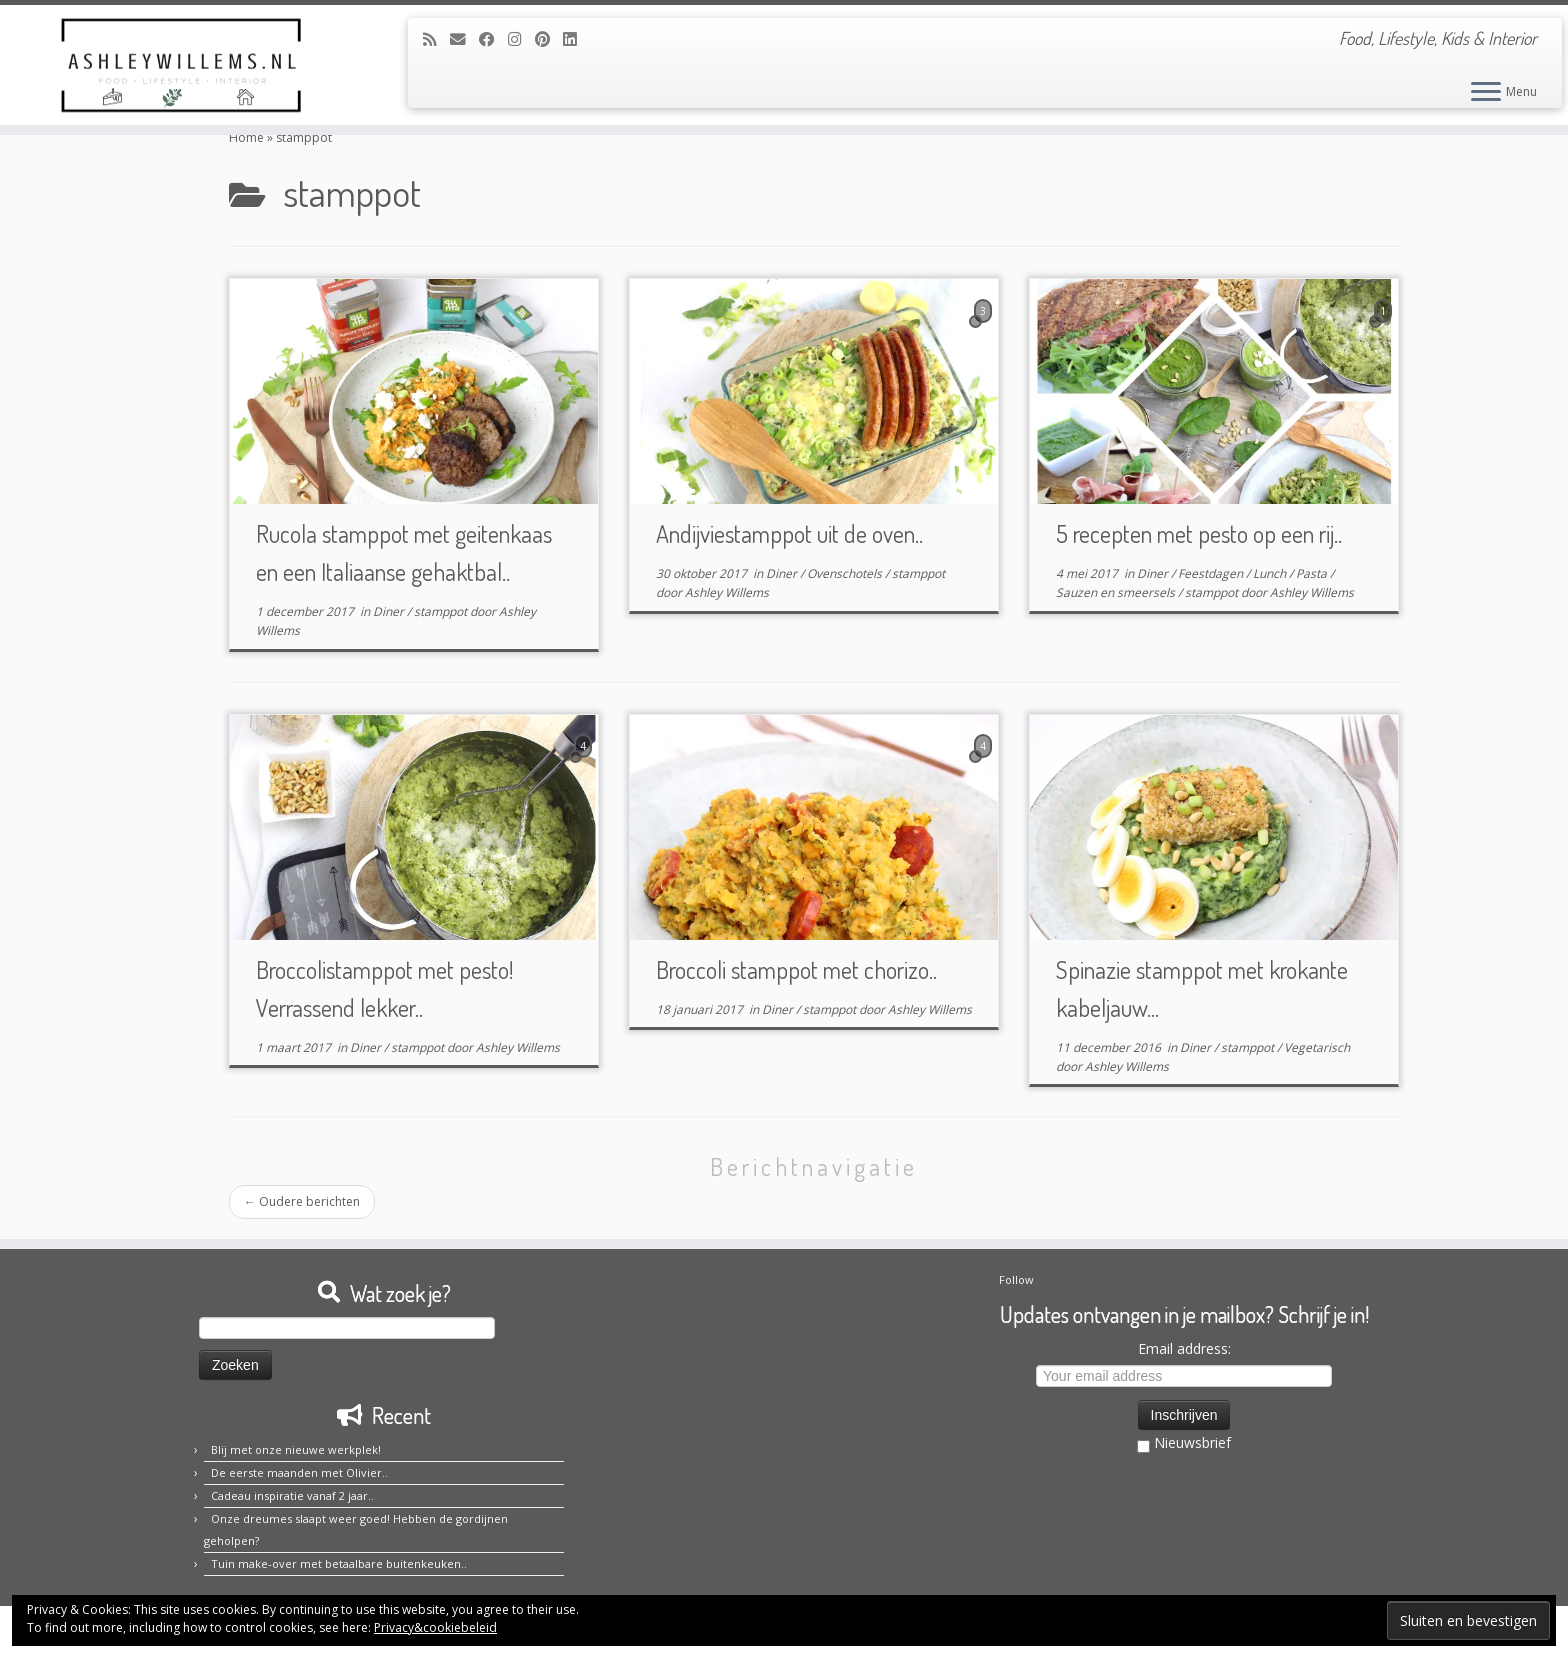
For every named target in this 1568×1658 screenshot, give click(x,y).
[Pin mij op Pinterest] (549, 39)
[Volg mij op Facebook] (493, 39)
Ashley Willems (727, 592)
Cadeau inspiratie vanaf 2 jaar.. (292, 1495)
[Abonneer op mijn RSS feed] (436, 39)
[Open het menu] (1486, 93)
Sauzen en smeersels (1117, 592)
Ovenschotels (846, 573)
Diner (390, 611)
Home (246, 137)
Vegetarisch (1317, 1047)
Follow (1016, 1279)
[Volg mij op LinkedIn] (576, 39)
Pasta (1313, 573)
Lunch (1271, 573)
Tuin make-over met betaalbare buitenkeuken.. (339, 1563)
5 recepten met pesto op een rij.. (1199, 533)
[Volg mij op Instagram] (521, 39)
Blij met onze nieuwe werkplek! (296, 1449)
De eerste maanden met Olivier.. (299, 1472)
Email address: (1184, 1348)
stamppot (442, 611)
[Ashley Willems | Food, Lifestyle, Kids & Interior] (181, 65)
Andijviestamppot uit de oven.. (789, 533)
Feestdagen (1212, 573)
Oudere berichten (302, 1201)
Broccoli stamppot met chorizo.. (796, 969)
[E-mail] (464, 39)
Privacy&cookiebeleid (435, 1627)
